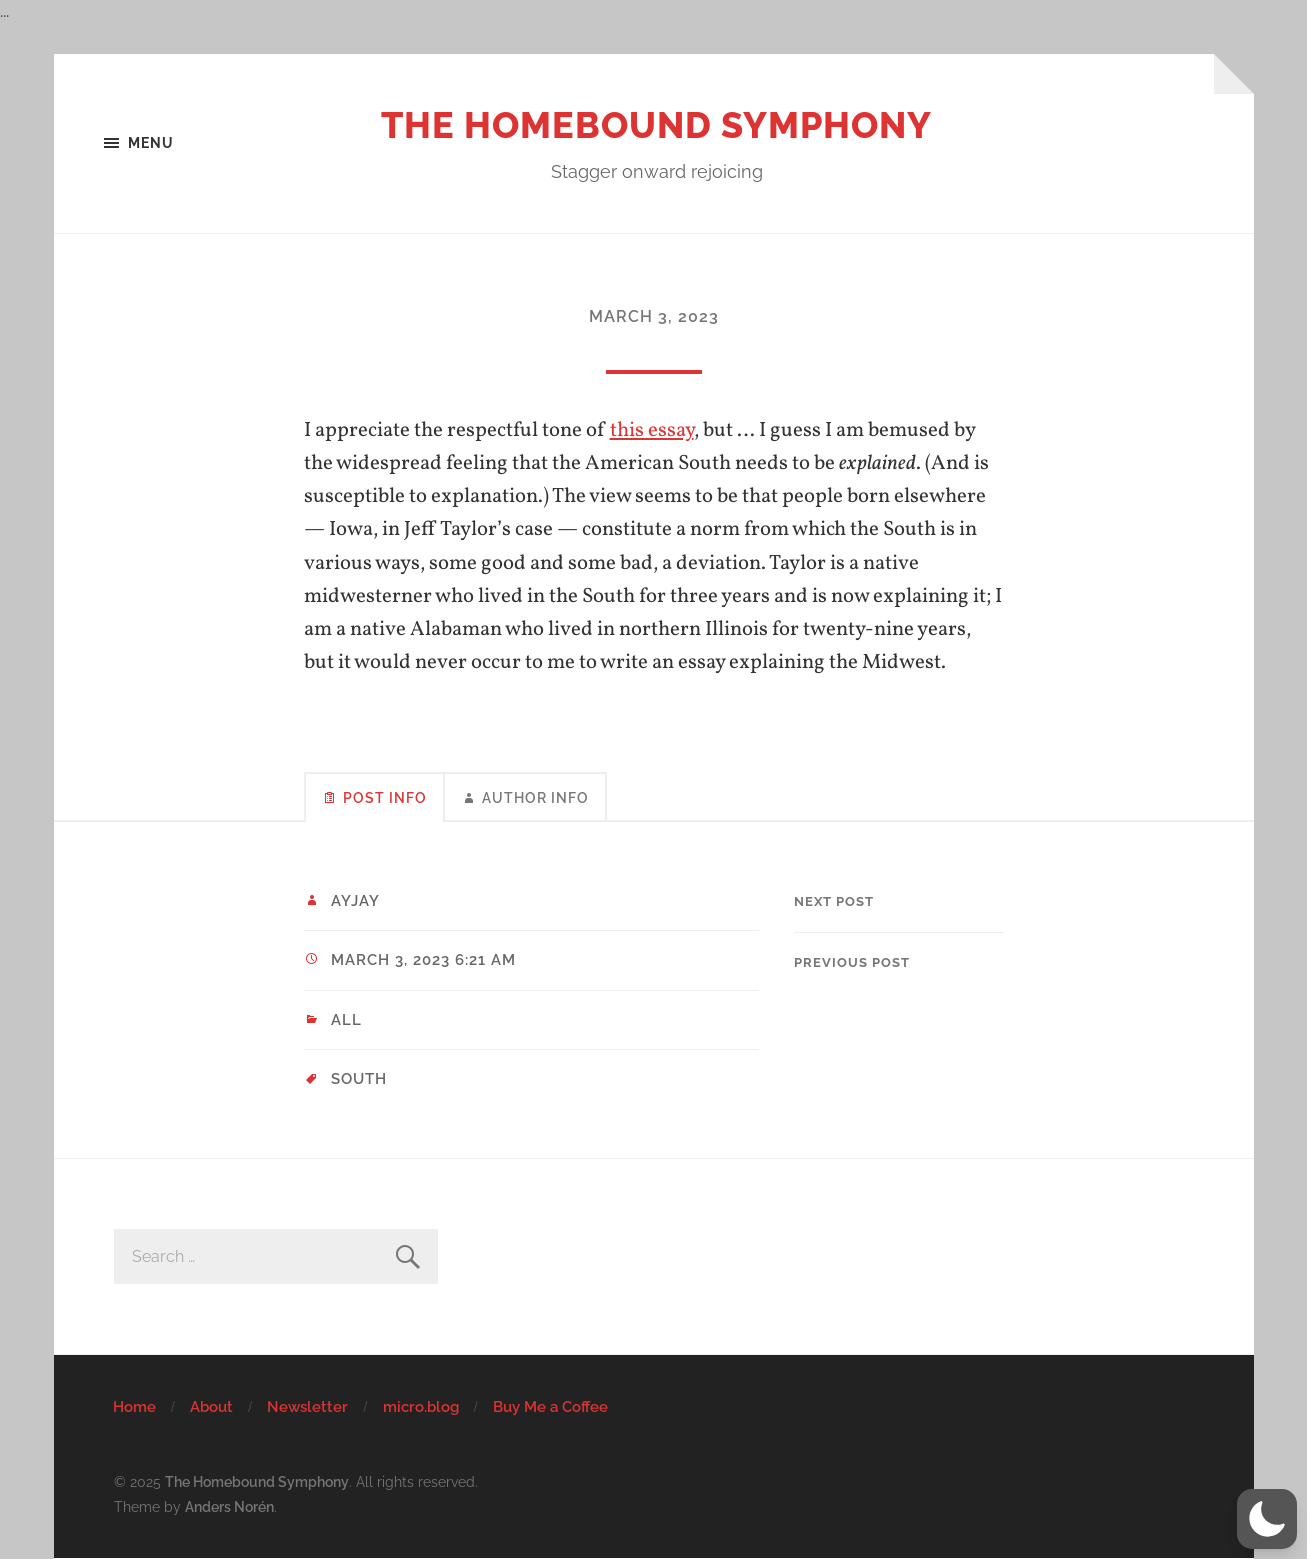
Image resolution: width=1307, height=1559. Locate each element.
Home (134, 1407)
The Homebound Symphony (656, 125)
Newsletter (307, 1407)
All (346, 1020)
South (359, 1079)
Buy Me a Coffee (550, 1407)
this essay (652, 430)
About (211, 1407)
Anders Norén (229, 1506)
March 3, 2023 (654, 316)
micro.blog (421, 1407)
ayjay (355, 901)
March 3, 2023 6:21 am (423, 960)
